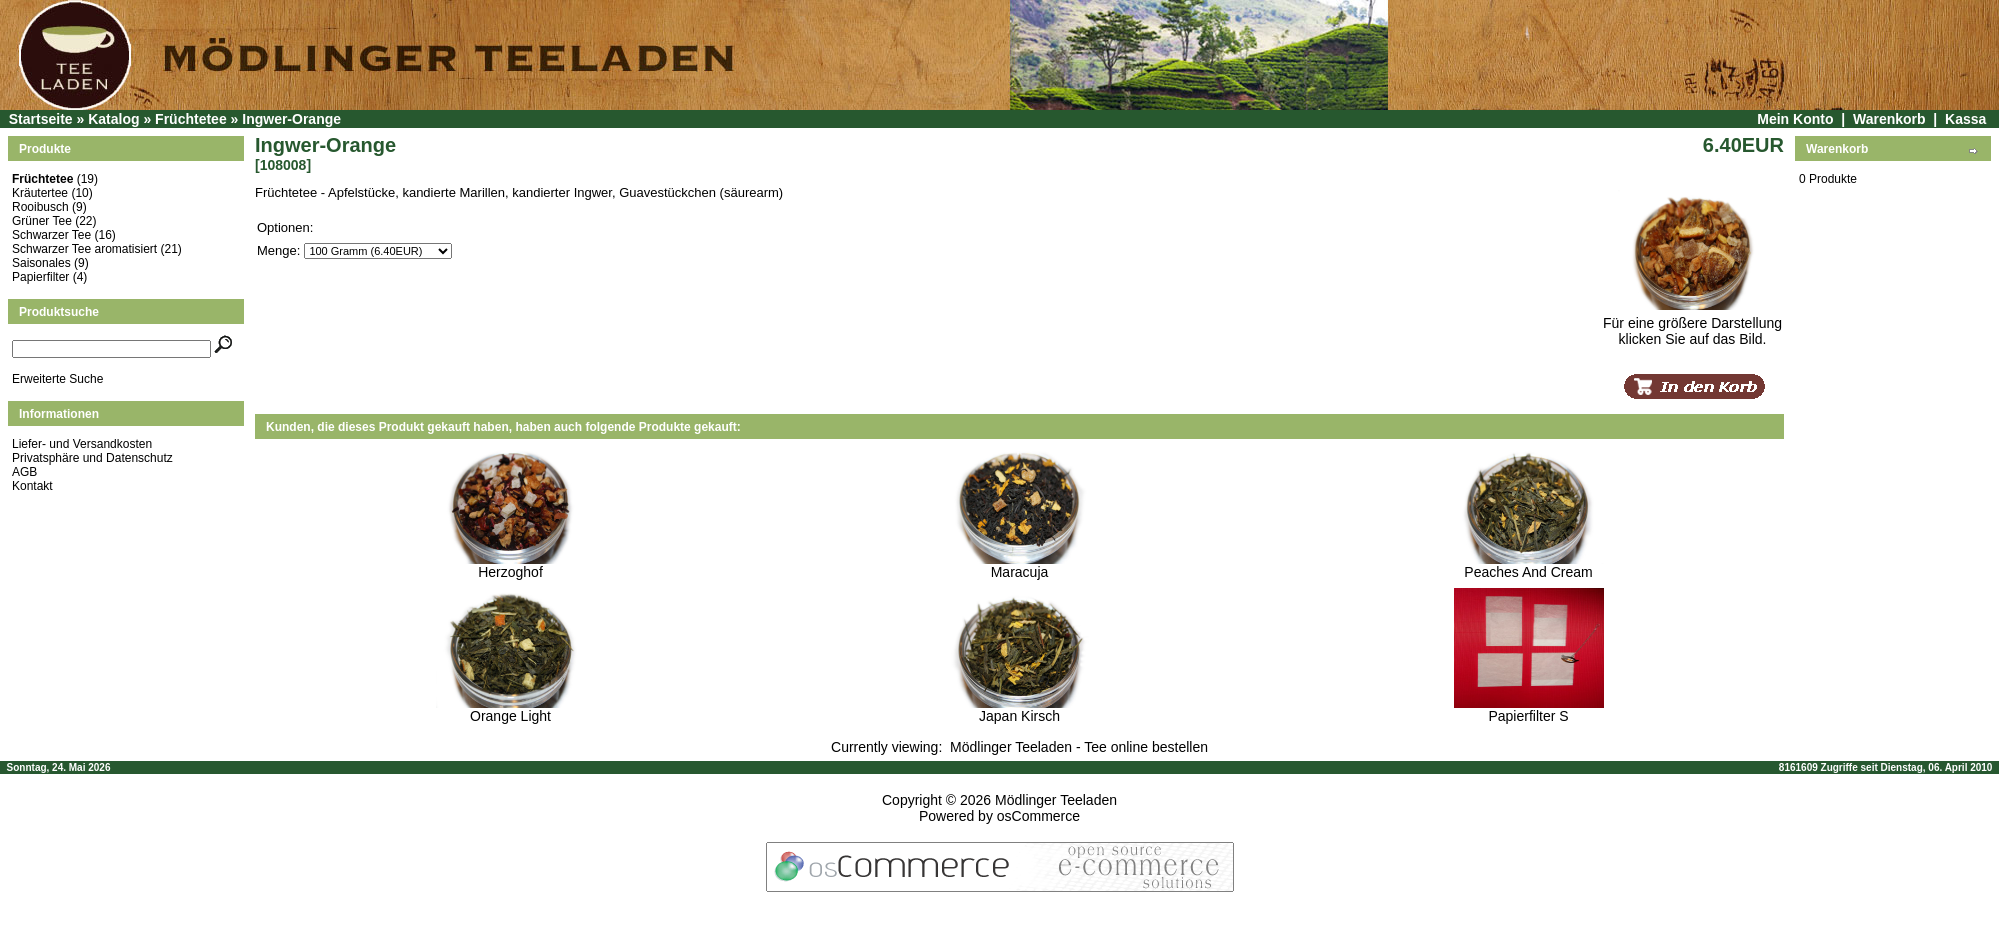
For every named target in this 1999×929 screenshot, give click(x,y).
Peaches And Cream (1528, 572)
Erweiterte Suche (57, 379)
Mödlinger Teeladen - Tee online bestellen (1079, 747)
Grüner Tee (42, 221)
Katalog (113, 119)
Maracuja (1020, 572)
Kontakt (32, 486)
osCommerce (1038, 816)
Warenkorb (1889, 119)
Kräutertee (40, 193)
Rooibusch (40, 207)
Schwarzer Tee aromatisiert (84, 249)
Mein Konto (1795, 119)
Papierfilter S (1528, 716)
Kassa (1965, 119)
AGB (24, 472)
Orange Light (510, 716)
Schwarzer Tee (51, 235)
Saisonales (41, 263)
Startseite (41, 119)
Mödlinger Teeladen (1056, 800)
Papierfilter (40, 277)
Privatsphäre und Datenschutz (92, 458)
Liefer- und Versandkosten (82, 444)
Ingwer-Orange (291, 119)
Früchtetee (191, 119)
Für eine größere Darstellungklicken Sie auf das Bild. (1692, 324)
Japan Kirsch (1019, 716)
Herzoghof (510, 572)
